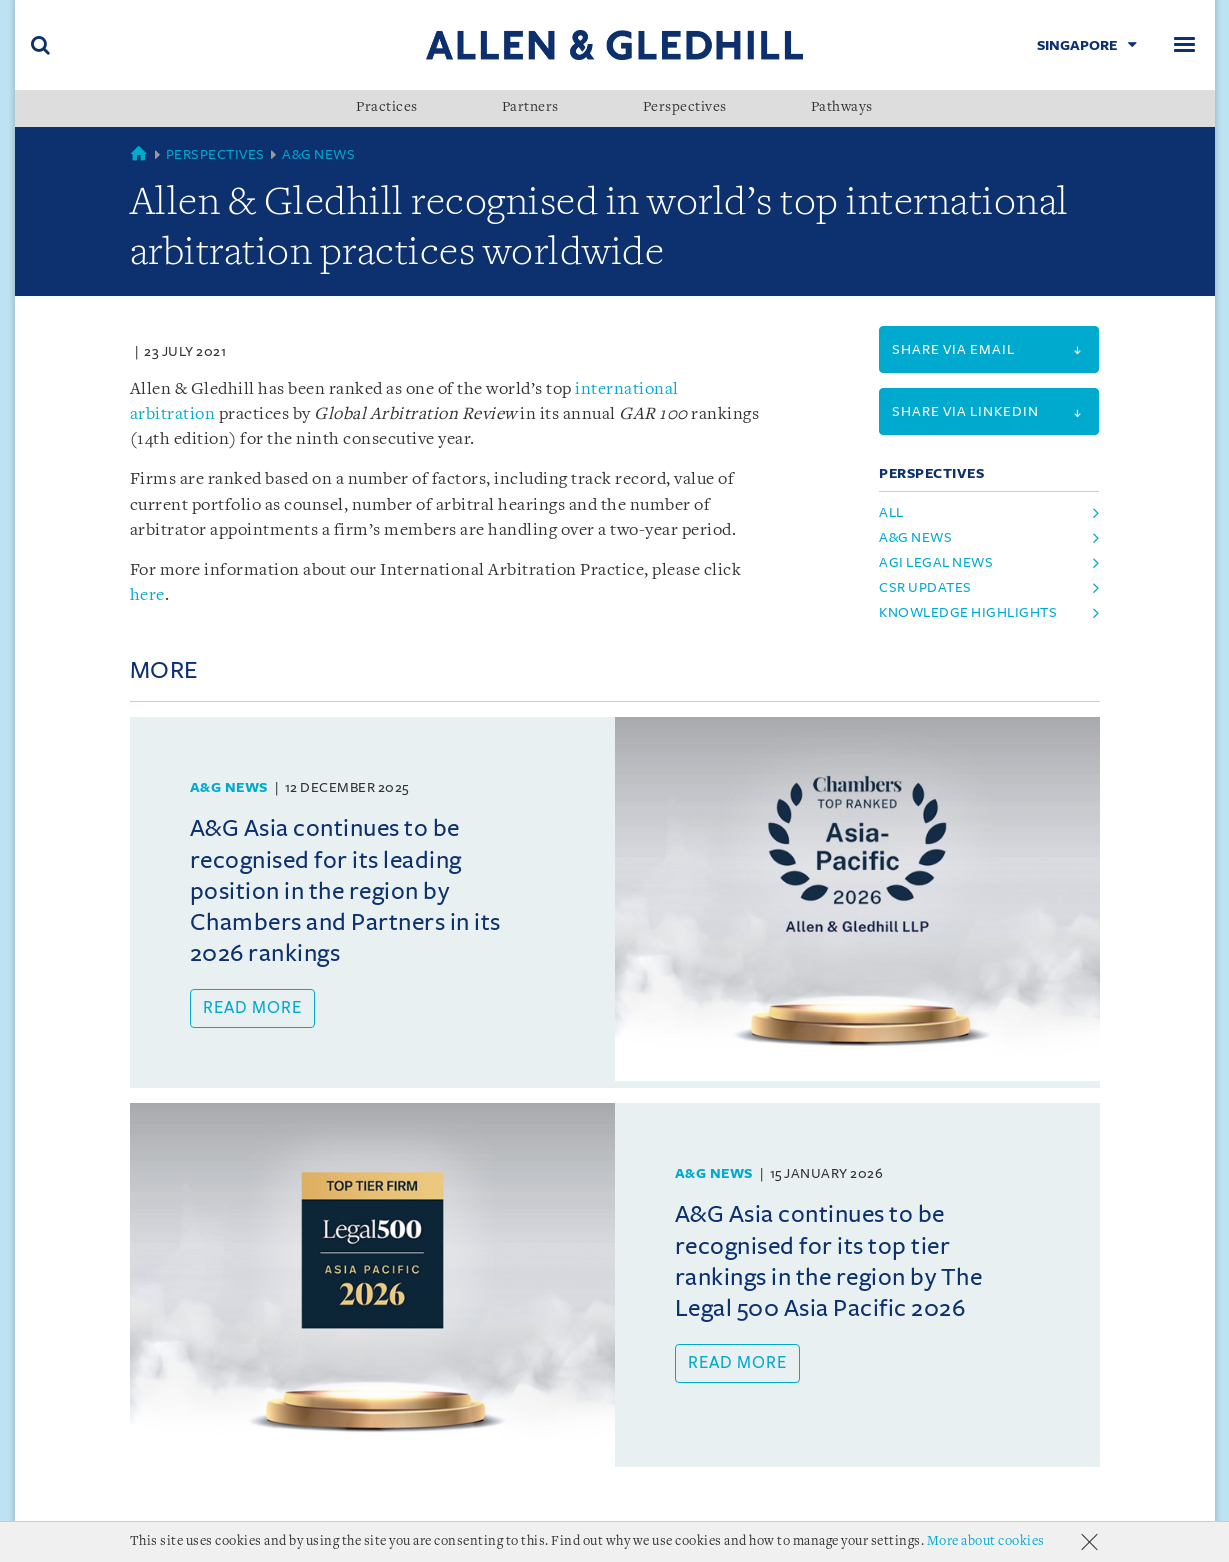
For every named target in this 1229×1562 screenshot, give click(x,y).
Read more (252, 1008)
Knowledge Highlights (968, 612)
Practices (387, 108)
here (147, 595)
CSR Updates (925, 587)
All (891, 512)
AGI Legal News (936, 562)
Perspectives (685, 108)
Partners (530, 108)
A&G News (318, 154)
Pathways (842, 108)
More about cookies (986, 1541)
